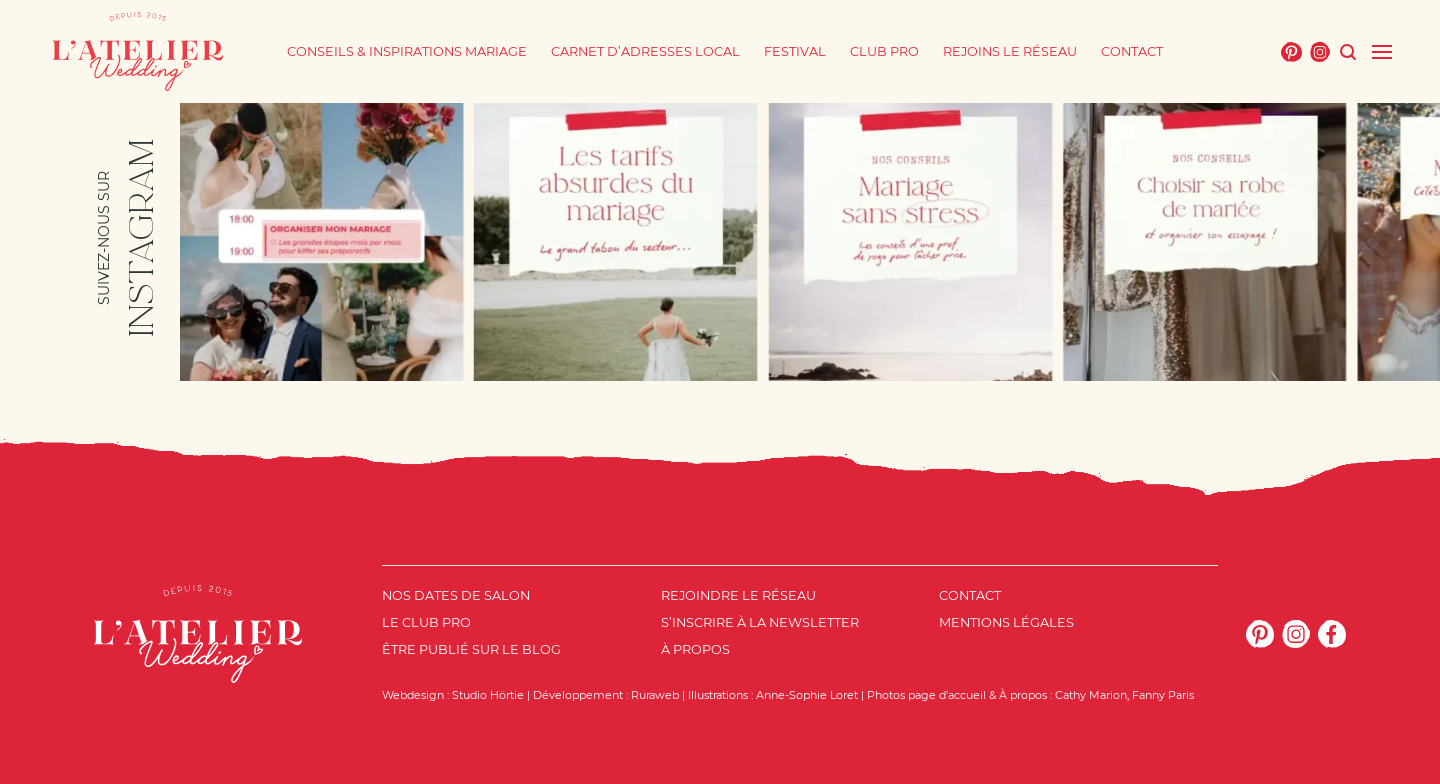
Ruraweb (655, 695)
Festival (795, 51)
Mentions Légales (1006, 622)
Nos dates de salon (456, 595)
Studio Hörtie (488, 695)
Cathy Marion (1091, 695)
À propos (695, 649)
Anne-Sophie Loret (807, 695)
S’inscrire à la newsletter (760, 622)
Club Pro (884, 51)
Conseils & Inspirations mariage (407, 51)
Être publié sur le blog (471, 649)
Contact (1132, 51)
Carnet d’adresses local (645, 51)
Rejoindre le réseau (738, 595)
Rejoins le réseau (1010, 51)
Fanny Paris (1163, 695)
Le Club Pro (426, 622)
